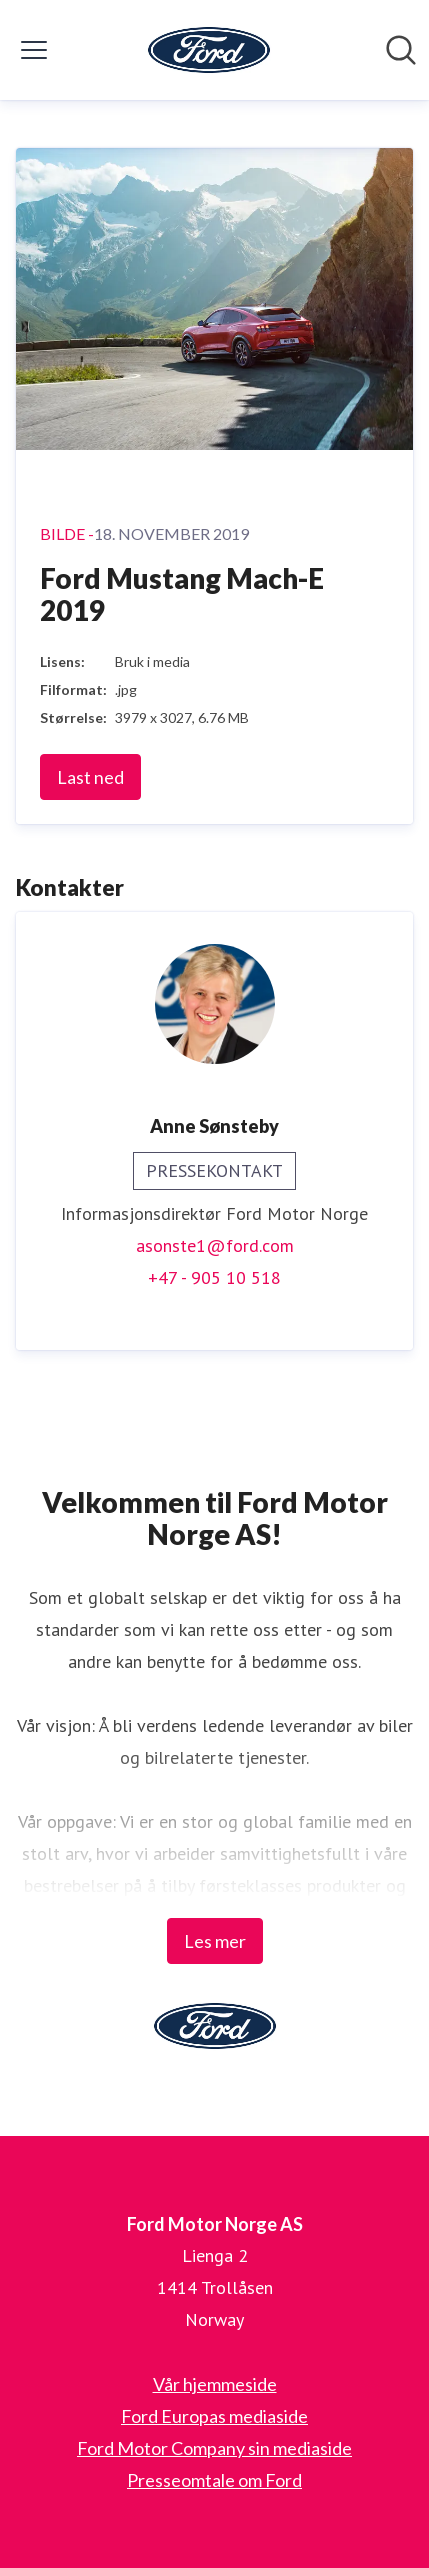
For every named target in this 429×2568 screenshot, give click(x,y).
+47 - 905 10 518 (214, 1277)
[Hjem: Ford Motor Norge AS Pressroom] (209, 50)
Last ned (90, 777)
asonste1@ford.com (215, 1245)
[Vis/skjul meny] (34, 50)
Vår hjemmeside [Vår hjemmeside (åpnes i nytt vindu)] (215, 2384)
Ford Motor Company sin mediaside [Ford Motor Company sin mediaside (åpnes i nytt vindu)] (214, 2448)
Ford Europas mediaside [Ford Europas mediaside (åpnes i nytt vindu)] (214, 2416)
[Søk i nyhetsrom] (401, 50)
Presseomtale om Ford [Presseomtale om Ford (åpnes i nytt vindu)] (214, 2480)
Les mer (215, 1941)
